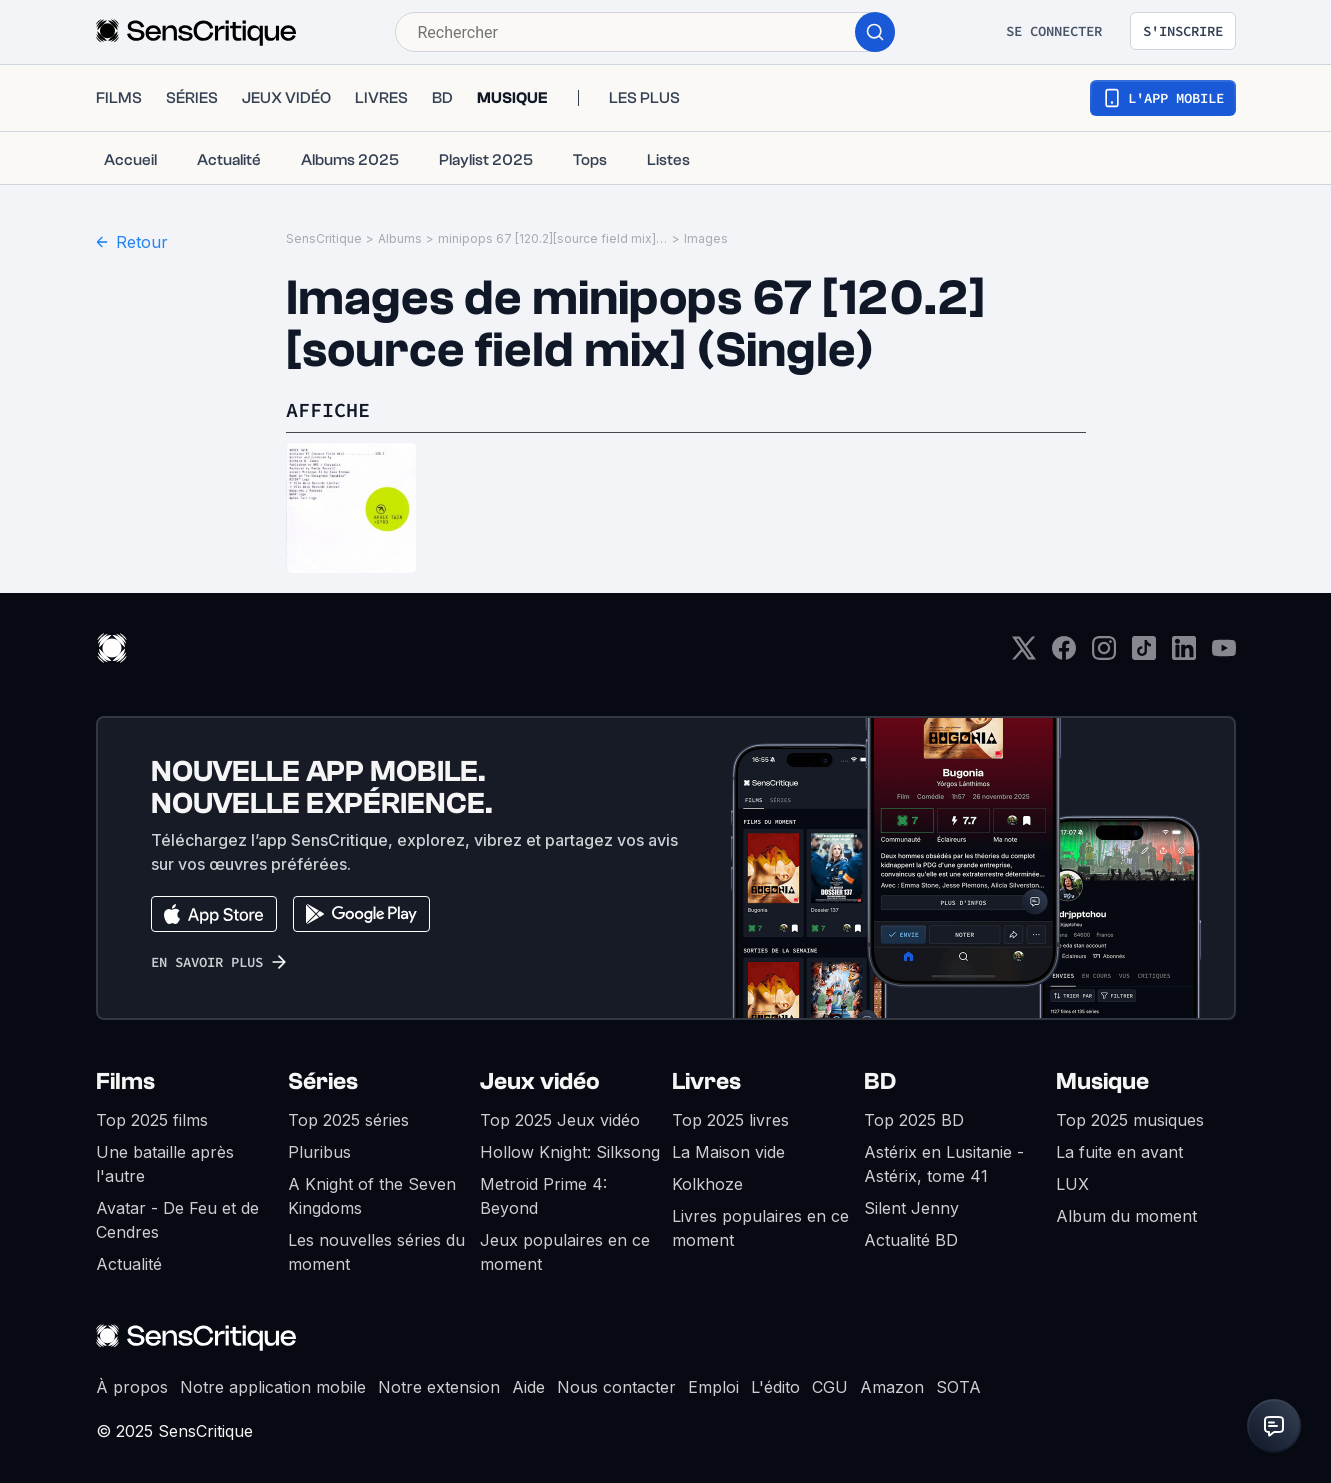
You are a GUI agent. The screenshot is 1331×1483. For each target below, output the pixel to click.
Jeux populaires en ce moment (565, 1252)
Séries (323, 1081)
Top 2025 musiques (1130, 1120)
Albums (400, 238)
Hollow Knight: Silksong (570, 1152)
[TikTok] (1144, 654)
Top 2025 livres (730, 1120)
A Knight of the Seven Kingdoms (372, 1196)
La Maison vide (728, 1152)
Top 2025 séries (348, 1120)
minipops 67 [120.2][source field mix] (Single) (553, 238)
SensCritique (324, 238)
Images (706, 238)
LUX (1072, 1184)
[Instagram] (1104, 654)
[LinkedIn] (1184, 654)
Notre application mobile (273, 1387)
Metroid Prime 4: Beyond (543, 1196)
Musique (1102, 1081)
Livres (706, 1081)
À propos (132, 1387)
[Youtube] (1224, 654)
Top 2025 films (152, 1120)
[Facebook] (1064, 654)
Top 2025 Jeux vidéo (560, 1120)
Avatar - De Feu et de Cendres (177, 1220)
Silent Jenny (911, 1208)
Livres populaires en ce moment (760, 1228)
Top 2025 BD (914, 1120)
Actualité (129, 1264)
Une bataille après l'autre (165, 1164)
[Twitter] (1024, 654)
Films (125, 1081)
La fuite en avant (1119, 1152)
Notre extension (439, 1387)
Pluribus (319, 1152)
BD (880, 1081)
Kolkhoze (707, 1184)
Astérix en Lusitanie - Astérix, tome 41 (944, 1164)
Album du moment (1126, 1216)
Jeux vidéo (540, 1081)
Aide (528, 1387)
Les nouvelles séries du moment (376, 1252)
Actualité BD (911, 1240)
